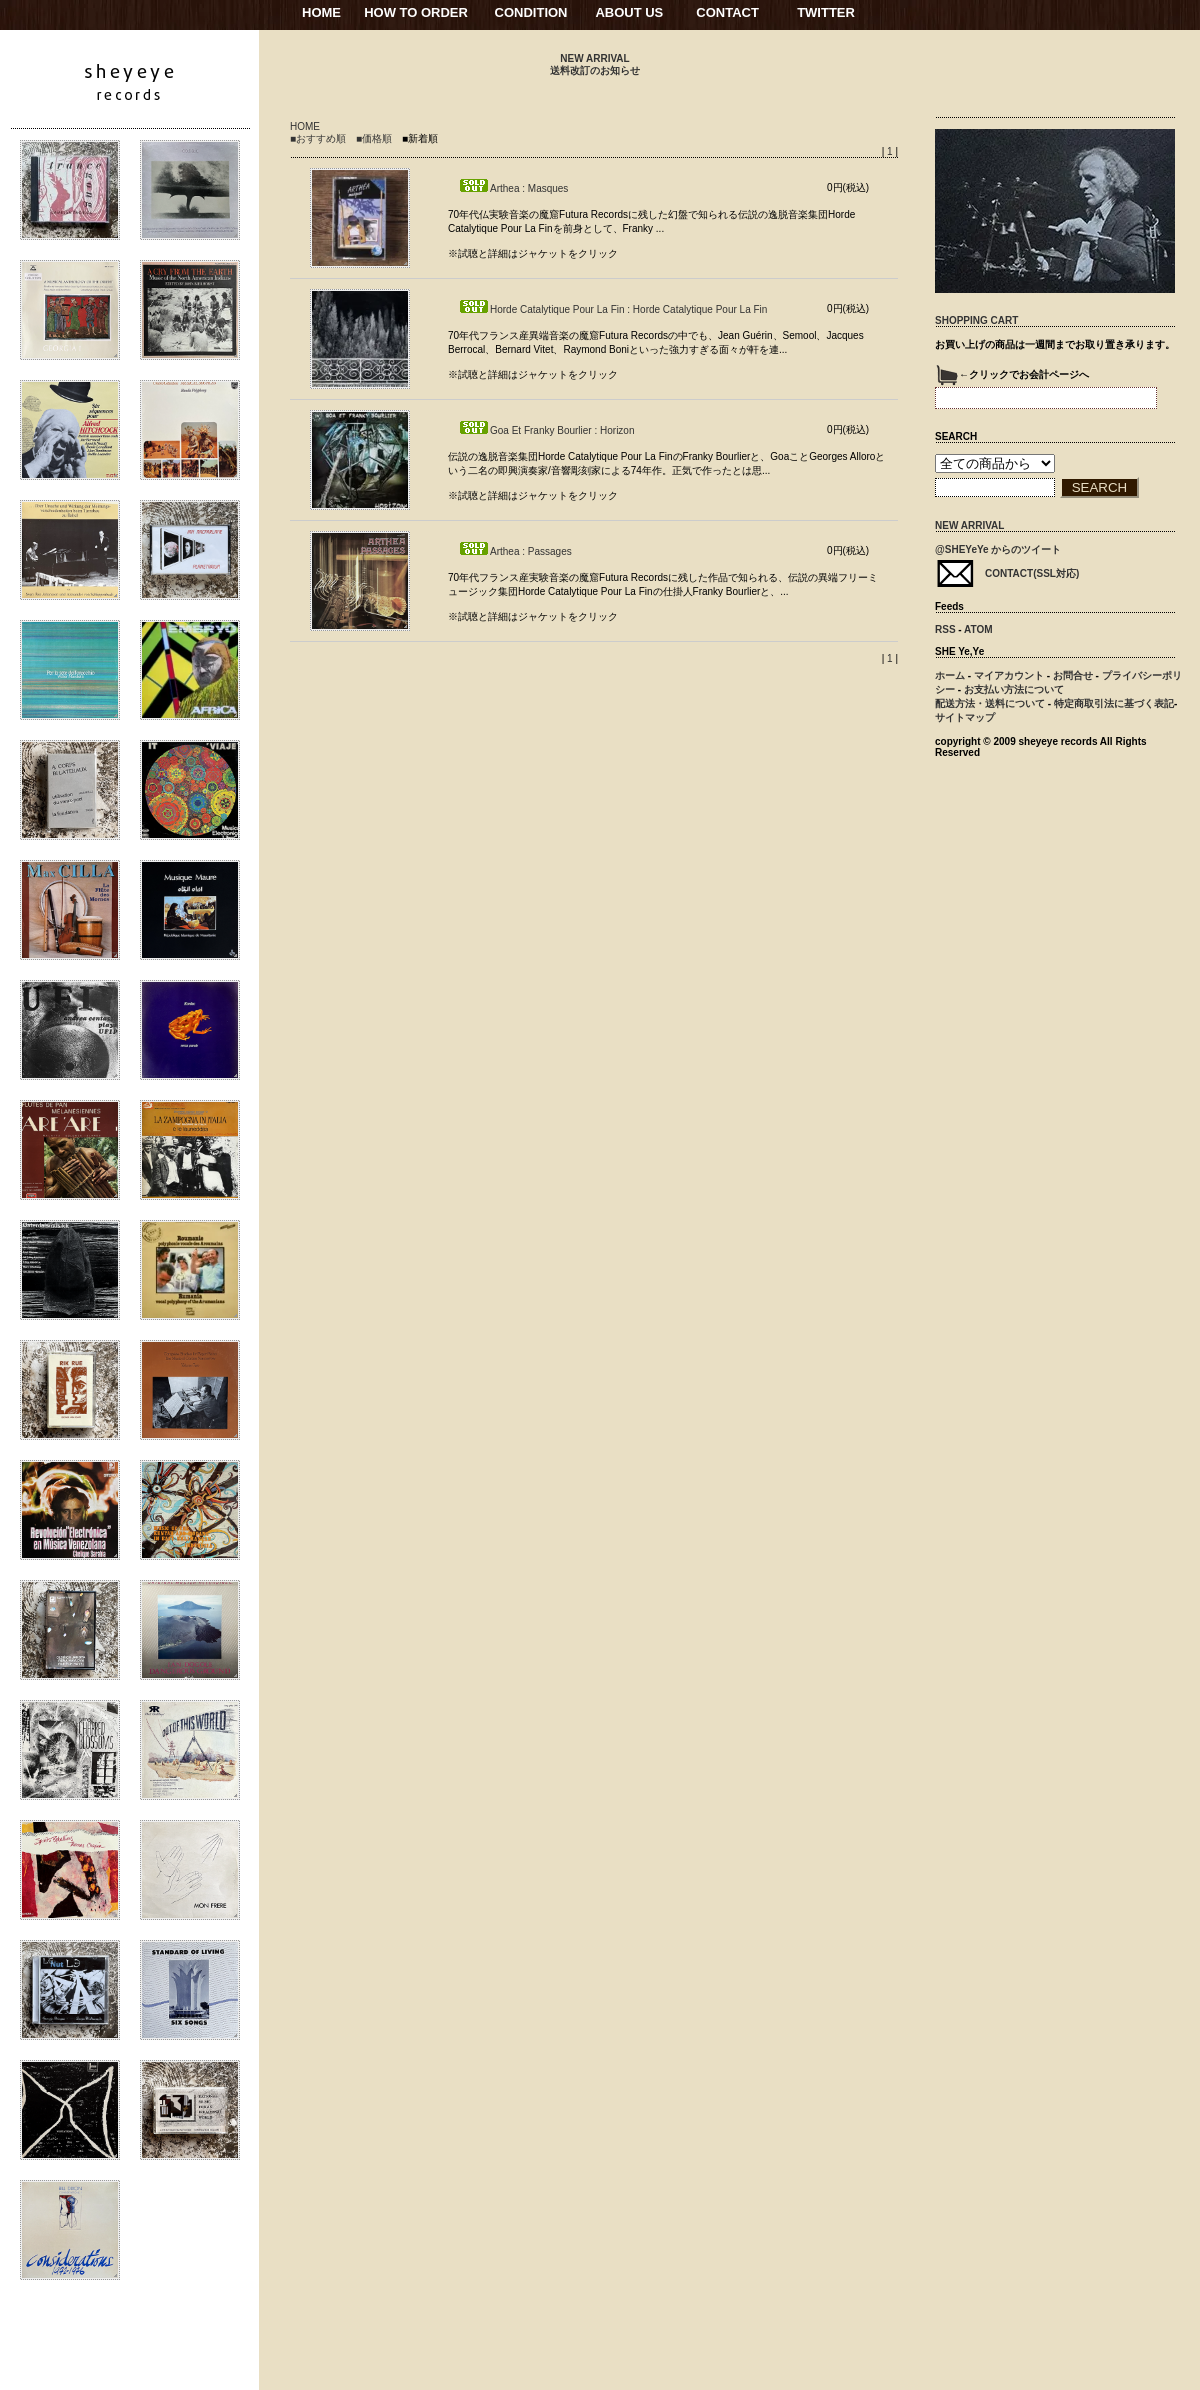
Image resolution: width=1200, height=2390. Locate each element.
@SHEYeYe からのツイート (998, 549)
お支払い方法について (1014, 689)
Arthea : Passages (515, 551)
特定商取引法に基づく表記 (1114, 703)
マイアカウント (1009, 675)
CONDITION (531, 12)
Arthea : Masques (513, 188)
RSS (945, 629)
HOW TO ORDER (416, 12)
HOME (321, 12)
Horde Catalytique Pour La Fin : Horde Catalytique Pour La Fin (612, 309)
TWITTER (826, 12)
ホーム (950, 675)
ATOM (978, 629)
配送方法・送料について (990, 703)
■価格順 (374, 138)
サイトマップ (965, 717)
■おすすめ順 (318, 138)
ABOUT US (629, 12)
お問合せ (1073, 675)
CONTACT (727, 12)
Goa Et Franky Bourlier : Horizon (546, 430)
